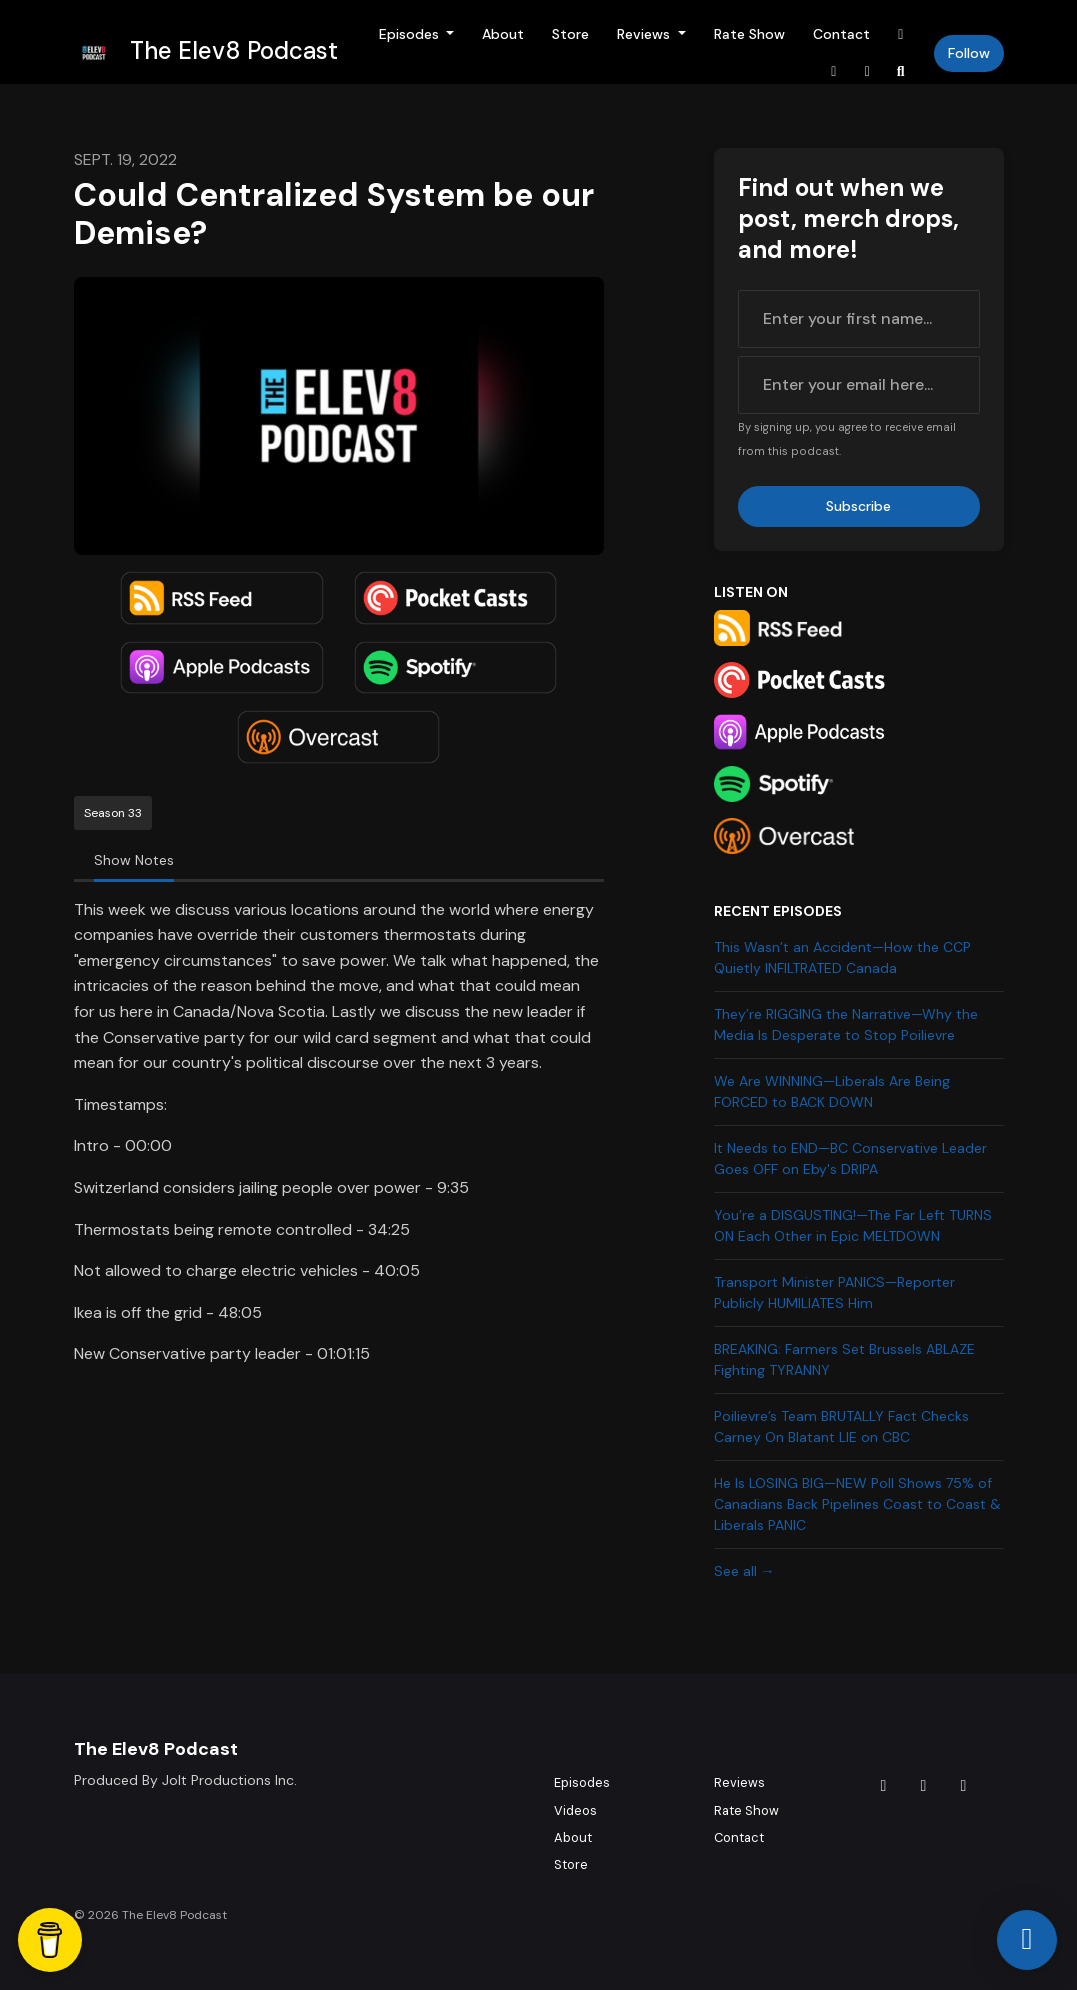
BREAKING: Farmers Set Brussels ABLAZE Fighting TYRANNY (844, 1359)
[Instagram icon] (924, 1786)
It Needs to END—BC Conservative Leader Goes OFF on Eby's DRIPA (850, 1158)
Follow (969, 53)
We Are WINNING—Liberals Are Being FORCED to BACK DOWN (832, 1091)
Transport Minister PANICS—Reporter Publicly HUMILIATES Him (834, 1292)
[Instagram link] (834, 71)
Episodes (411, 34)
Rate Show (749, 34)
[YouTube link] (868, 71)
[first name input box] (859, 319)
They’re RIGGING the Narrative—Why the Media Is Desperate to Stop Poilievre (846, 1024)
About (503, 34)
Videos (575, 1810)
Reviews (645, 34)
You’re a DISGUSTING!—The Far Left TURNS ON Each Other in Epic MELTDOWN (853, 1225)
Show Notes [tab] (134, 860)
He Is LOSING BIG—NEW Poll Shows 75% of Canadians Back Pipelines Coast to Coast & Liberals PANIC (857, 1504)
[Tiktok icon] (884, 1786)
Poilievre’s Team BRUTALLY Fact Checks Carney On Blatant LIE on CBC (841, 1426)
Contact (841, 34)
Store (570, 34)
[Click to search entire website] (901, 71)
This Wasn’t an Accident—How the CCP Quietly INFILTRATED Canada (842, 957)
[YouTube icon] (964, 1786)
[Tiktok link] (901, 34)
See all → (744, 1571)
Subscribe (858, 506)
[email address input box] (859, 385)
